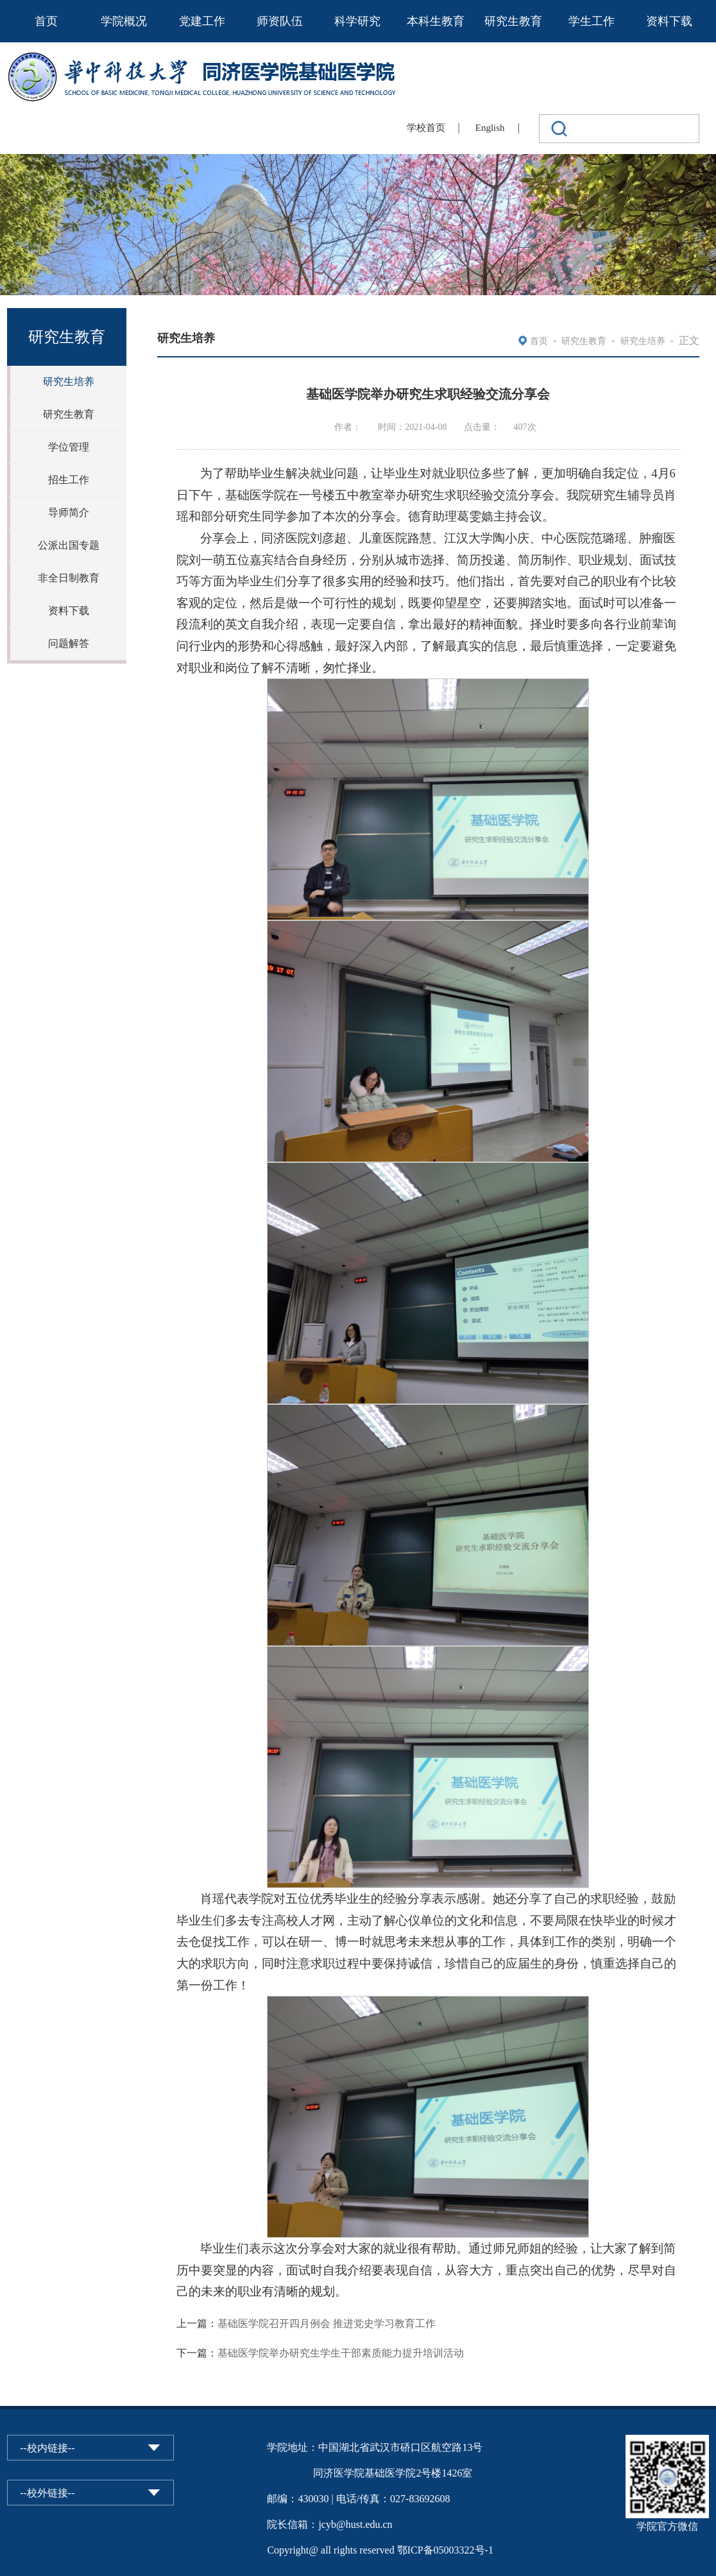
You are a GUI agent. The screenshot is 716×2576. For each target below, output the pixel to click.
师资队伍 (280, 21)
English (490, 128)
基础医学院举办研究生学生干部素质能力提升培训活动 (340, 2353)
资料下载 (669, 21)
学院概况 (124, 21)
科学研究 (357, 21)
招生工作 (68, 479)
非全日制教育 (68, 577)
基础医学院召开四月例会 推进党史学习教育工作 (326, 2323)
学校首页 (426, 128)
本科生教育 (436, 21)
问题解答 (68, 643)
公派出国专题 (68, 545)
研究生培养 (68, 381)
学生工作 (591, 21)
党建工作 (202, 21)
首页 (46, 21)
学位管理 (68, 447)
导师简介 (68, 512)
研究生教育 (513, 21)
